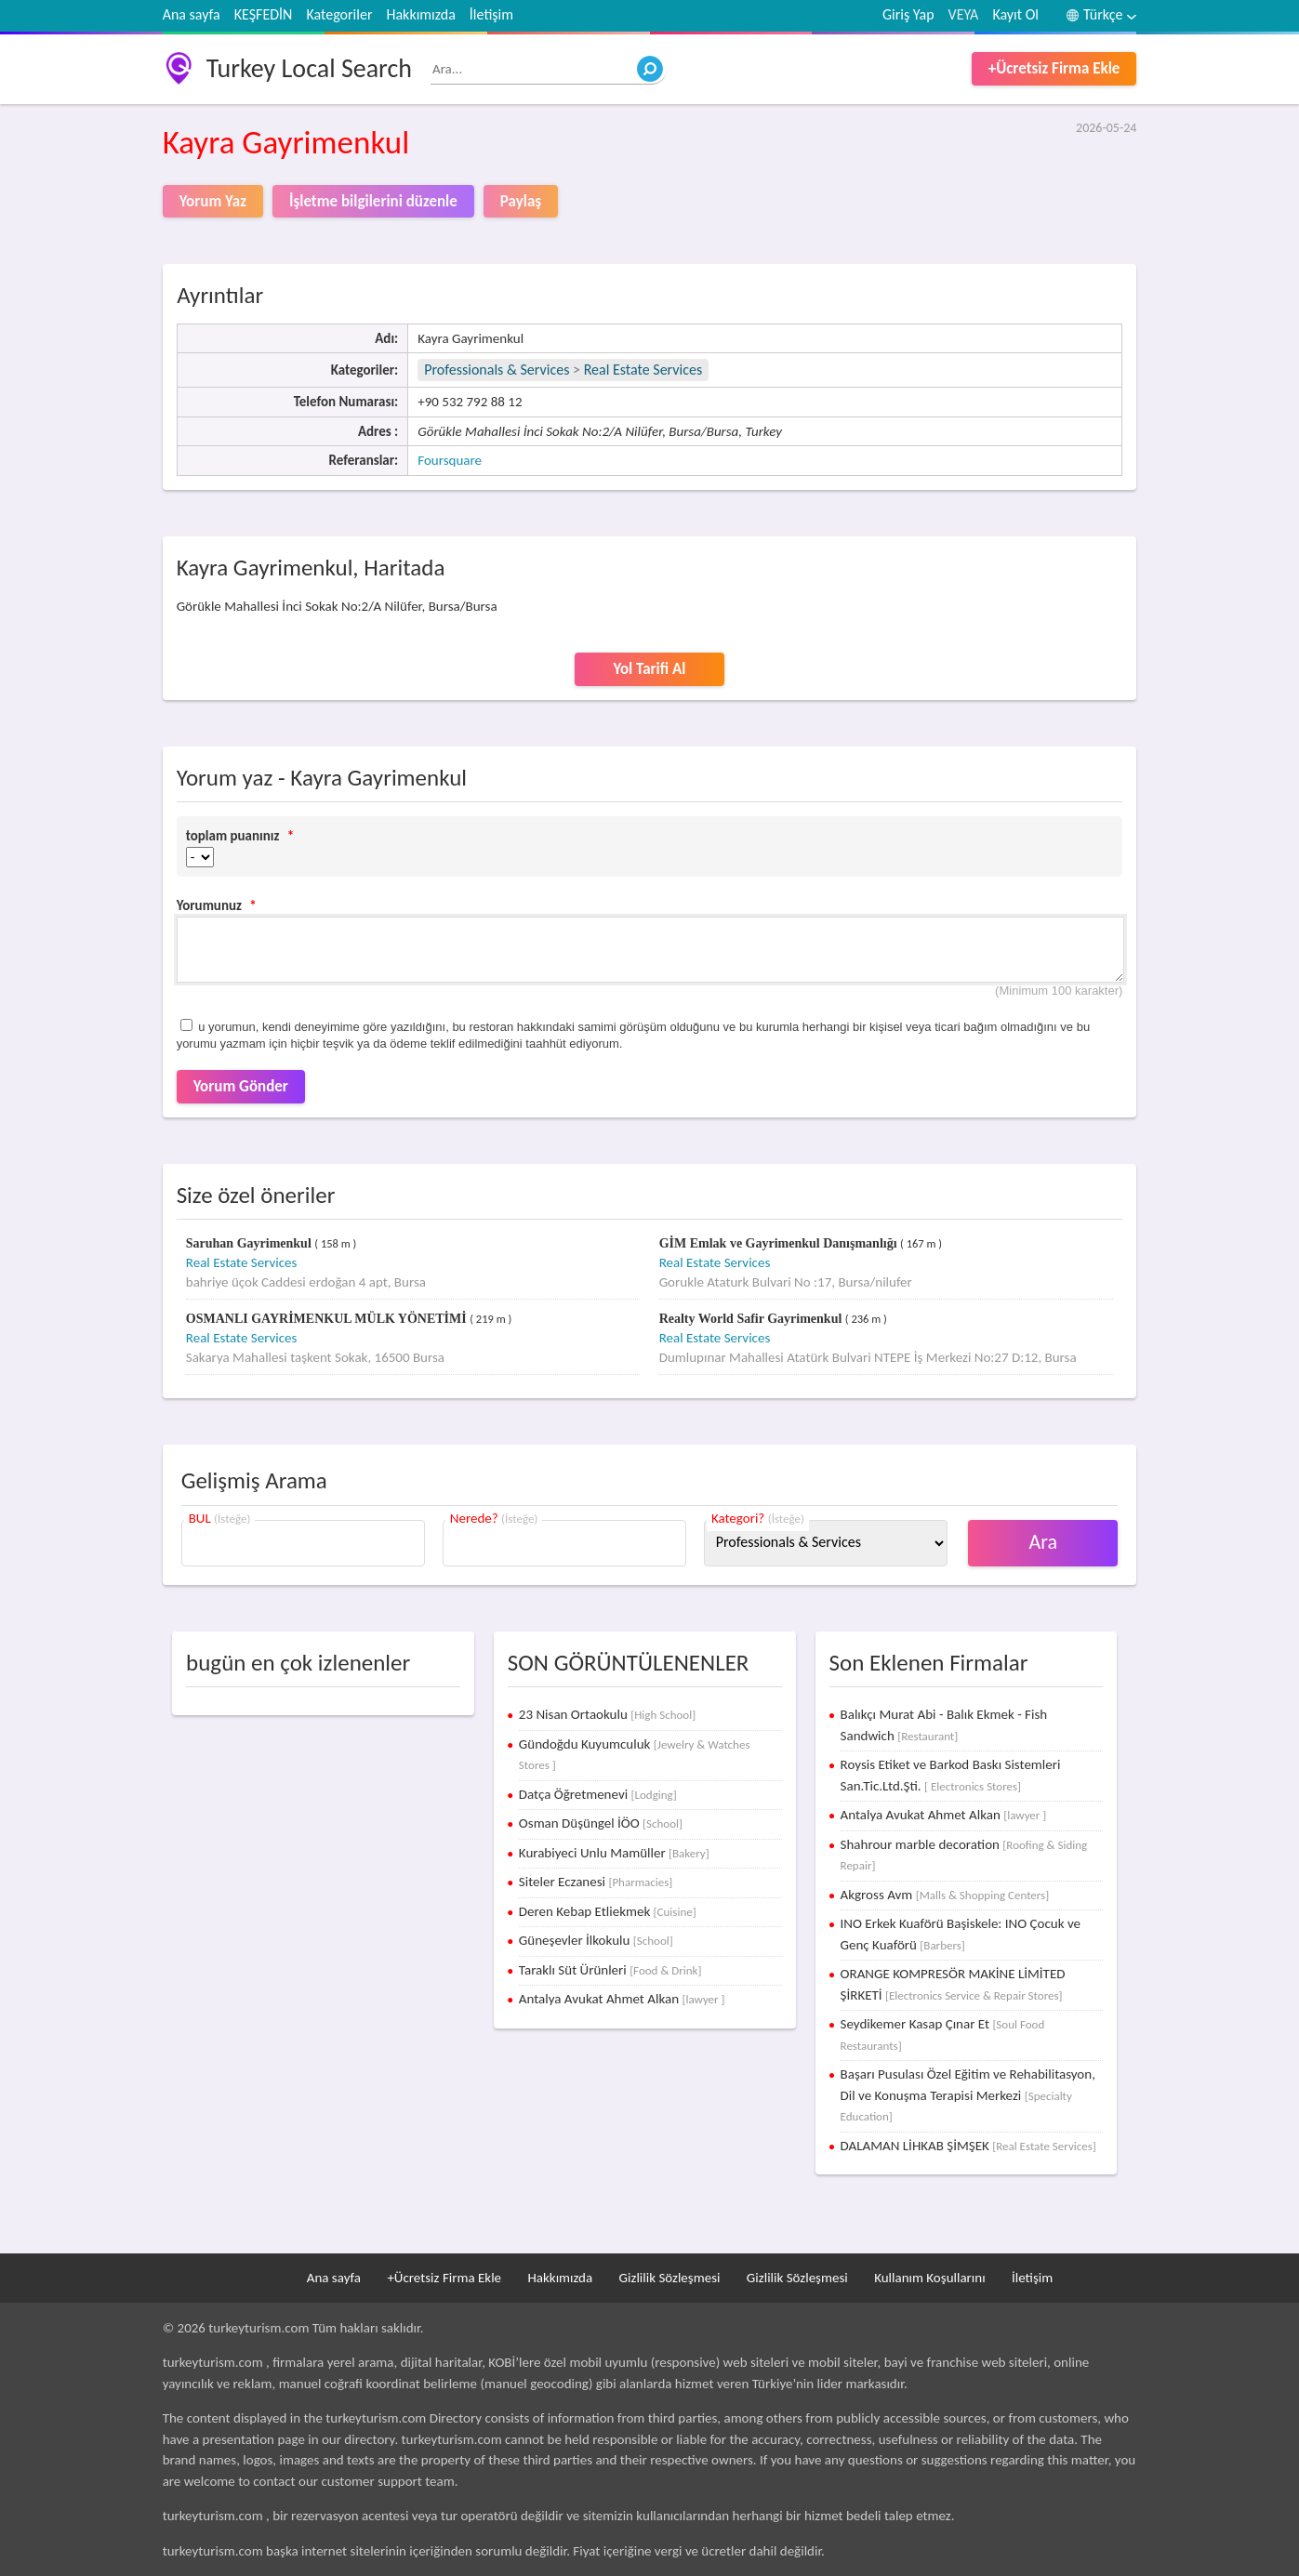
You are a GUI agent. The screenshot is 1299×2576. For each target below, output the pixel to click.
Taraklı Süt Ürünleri (610, 1970)
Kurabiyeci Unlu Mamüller (614, 1852)
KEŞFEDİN (263, 14)
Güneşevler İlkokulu (596, 1940)
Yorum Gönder (240, 1086)
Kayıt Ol (1015, 14)
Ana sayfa (191, 14)
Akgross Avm (945, 1894)
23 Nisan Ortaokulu (607, 1714)
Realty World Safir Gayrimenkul (752, 1319)
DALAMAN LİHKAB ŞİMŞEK (968, 2145)
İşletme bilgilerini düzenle (373, 201)
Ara (1043, 1541)
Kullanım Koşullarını (929, 2277)
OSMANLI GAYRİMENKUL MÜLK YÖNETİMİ (328, 1319)
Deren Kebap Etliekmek (607, 1911)
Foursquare (450, 460)
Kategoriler (339, 14)
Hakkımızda (420, 14)
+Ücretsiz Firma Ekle (1054, 68)
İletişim (491, 14)
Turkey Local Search (309, 68)
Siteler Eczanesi (596, 1881)
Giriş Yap (908, 14)
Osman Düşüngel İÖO (601, 1823)
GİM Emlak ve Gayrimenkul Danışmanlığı (779, 1243)
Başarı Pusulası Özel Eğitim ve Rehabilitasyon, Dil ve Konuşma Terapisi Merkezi (968, 2094)
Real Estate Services (643, 369)
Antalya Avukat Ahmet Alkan (622, 1998)
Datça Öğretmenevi (598, 1794)
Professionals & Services (496, 369)
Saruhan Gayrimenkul (250, 1243)
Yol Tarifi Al (649, 669)
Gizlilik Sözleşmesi (670, 2277)
